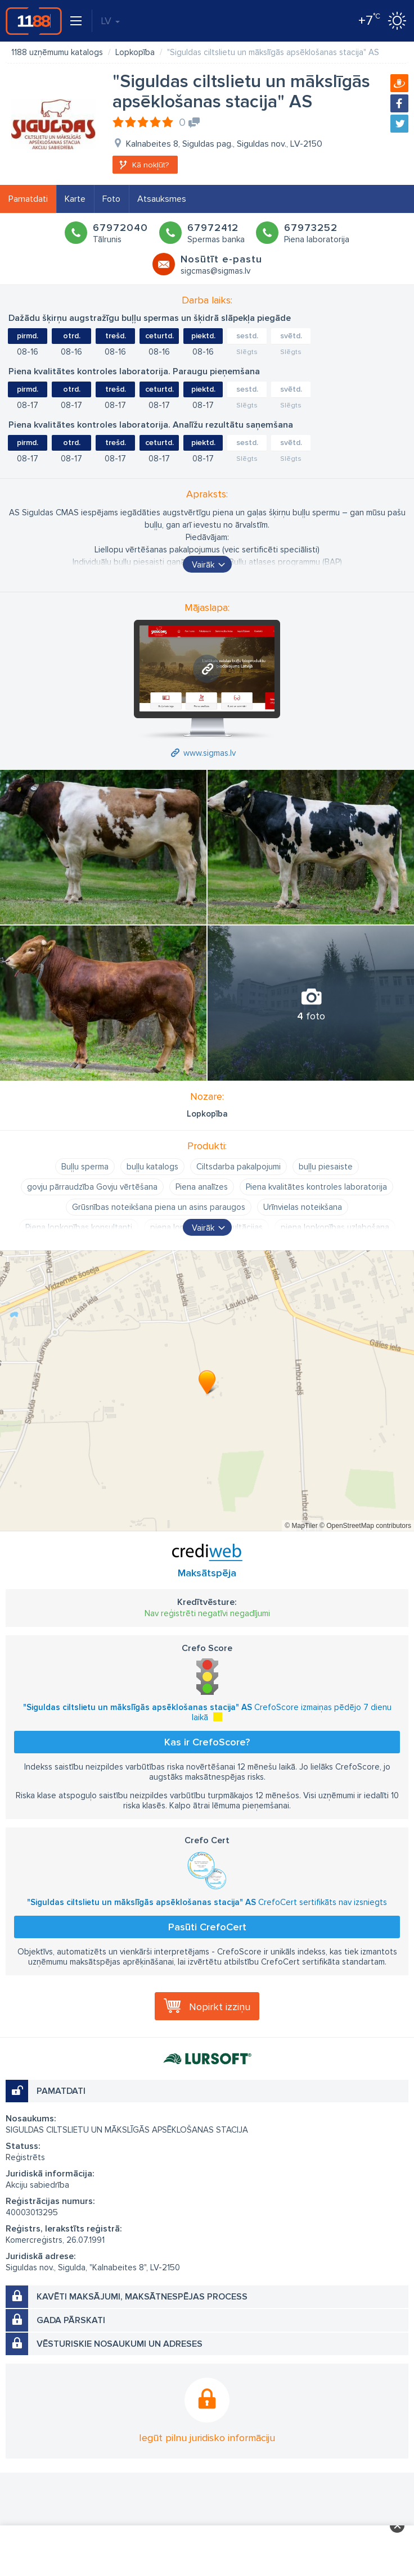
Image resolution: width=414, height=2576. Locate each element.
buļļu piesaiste (326, 1167)
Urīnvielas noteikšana (302, 1207)
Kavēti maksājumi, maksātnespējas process (142, 2296)
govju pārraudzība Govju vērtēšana (92, 1187)
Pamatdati (28, 199)
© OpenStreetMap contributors (365, 1526)
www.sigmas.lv (209, 753)
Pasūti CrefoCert (207, 1927)
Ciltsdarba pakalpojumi (238, 1167)
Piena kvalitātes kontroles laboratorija (316, 1187)
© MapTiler (301, 1526)
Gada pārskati (71, 2320)
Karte (75, 199)
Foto (111, 199)
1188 (34, 21)
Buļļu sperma (85, 1167)
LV (110, 21)
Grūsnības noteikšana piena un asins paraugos (158, 1207)
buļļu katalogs (152, 1167)
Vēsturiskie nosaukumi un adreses (119, 2344)
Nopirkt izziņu (219, 2007)
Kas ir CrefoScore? (207, 1742)
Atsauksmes (161, 199)
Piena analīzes (202, 1187)
